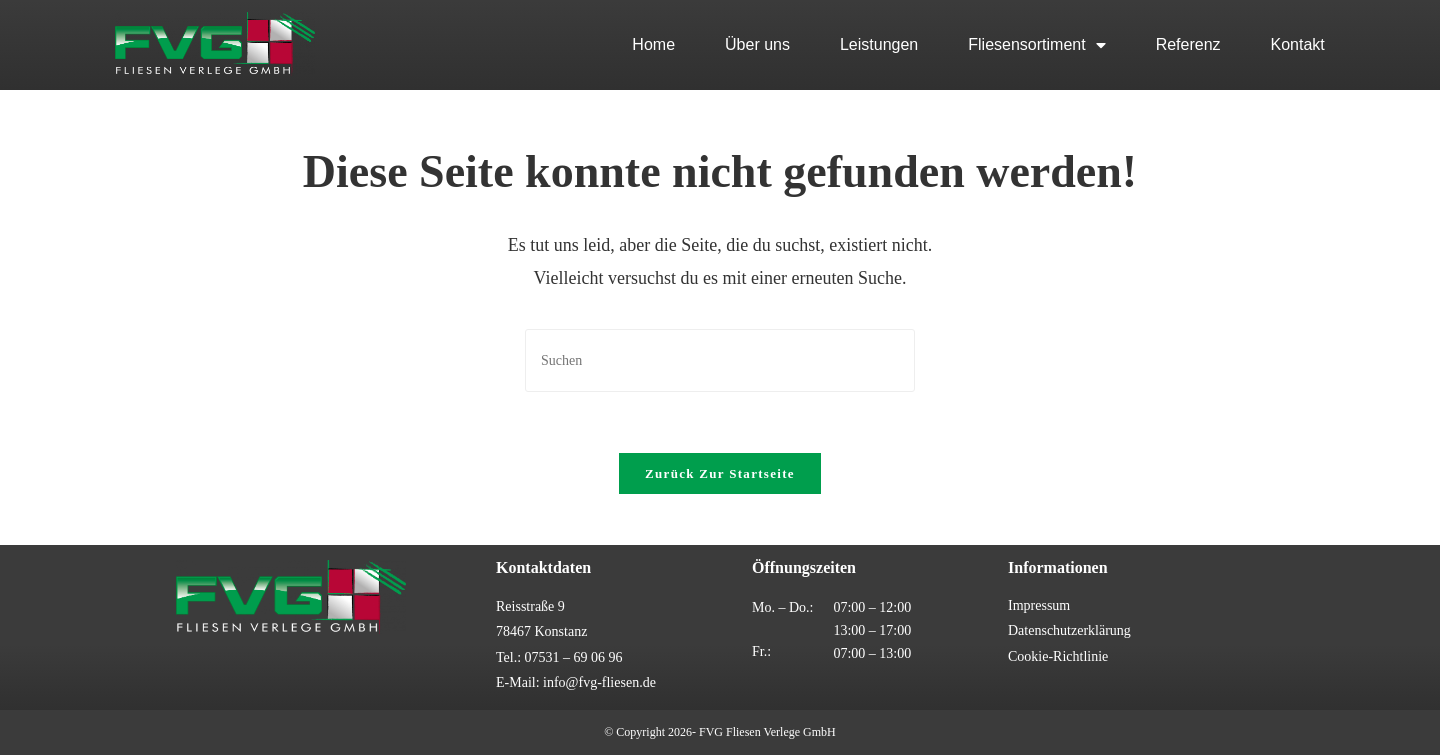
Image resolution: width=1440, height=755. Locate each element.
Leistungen (879, 44)
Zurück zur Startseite (720, 473)
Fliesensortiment (1036, 45)
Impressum (1039, 605)
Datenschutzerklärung (1069, 630)
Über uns (757, 44)
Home (653, 44)
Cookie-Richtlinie (1058, 656)
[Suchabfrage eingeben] (720, 360)
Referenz (1188, 44)
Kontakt (1298, 44)
